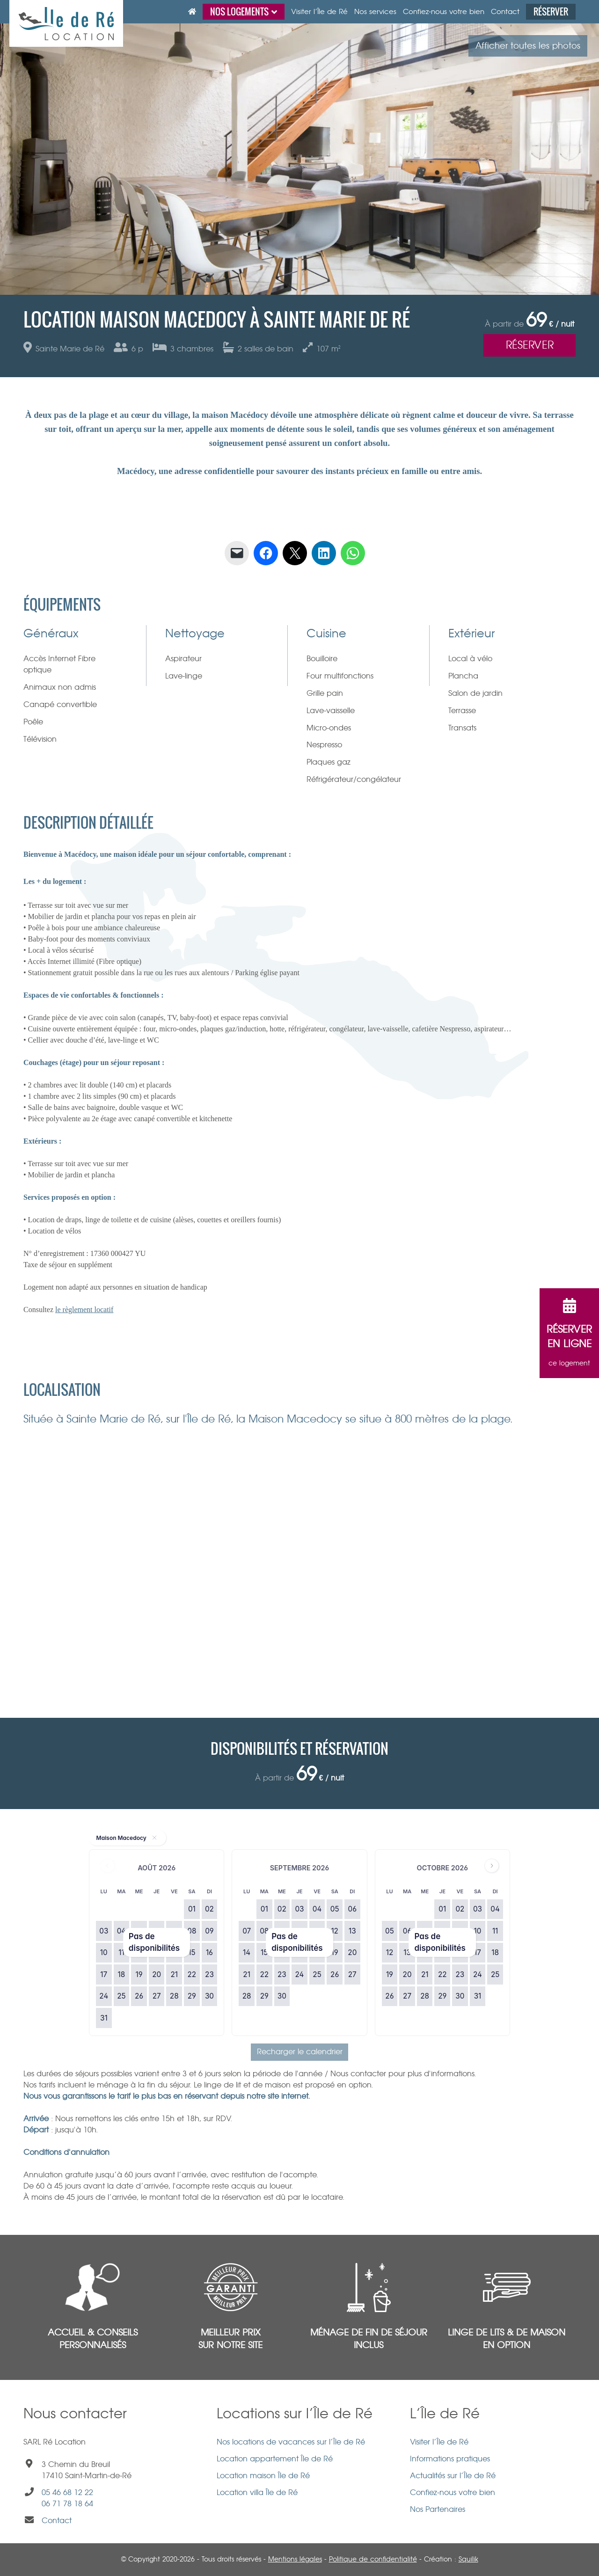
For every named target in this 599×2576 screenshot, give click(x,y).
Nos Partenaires (437, 2509)
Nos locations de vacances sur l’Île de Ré (291, 2441)
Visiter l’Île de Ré (439, 2441)
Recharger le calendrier (300, 2051)
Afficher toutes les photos (527, 46)
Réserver (530, 345)
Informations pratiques (450, 2458)
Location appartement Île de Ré (275, 2458)
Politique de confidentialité (373, 2559)
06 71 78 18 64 (67, 2503)
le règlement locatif (84, 1310)
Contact (57, 2520)
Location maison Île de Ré (263, 2475)
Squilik (468, 2559)
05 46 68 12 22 (67, 2492)
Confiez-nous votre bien (452, 2492)
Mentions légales (295, 2559)
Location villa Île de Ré (257, 2492)
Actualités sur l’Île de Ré (453, 2475)
